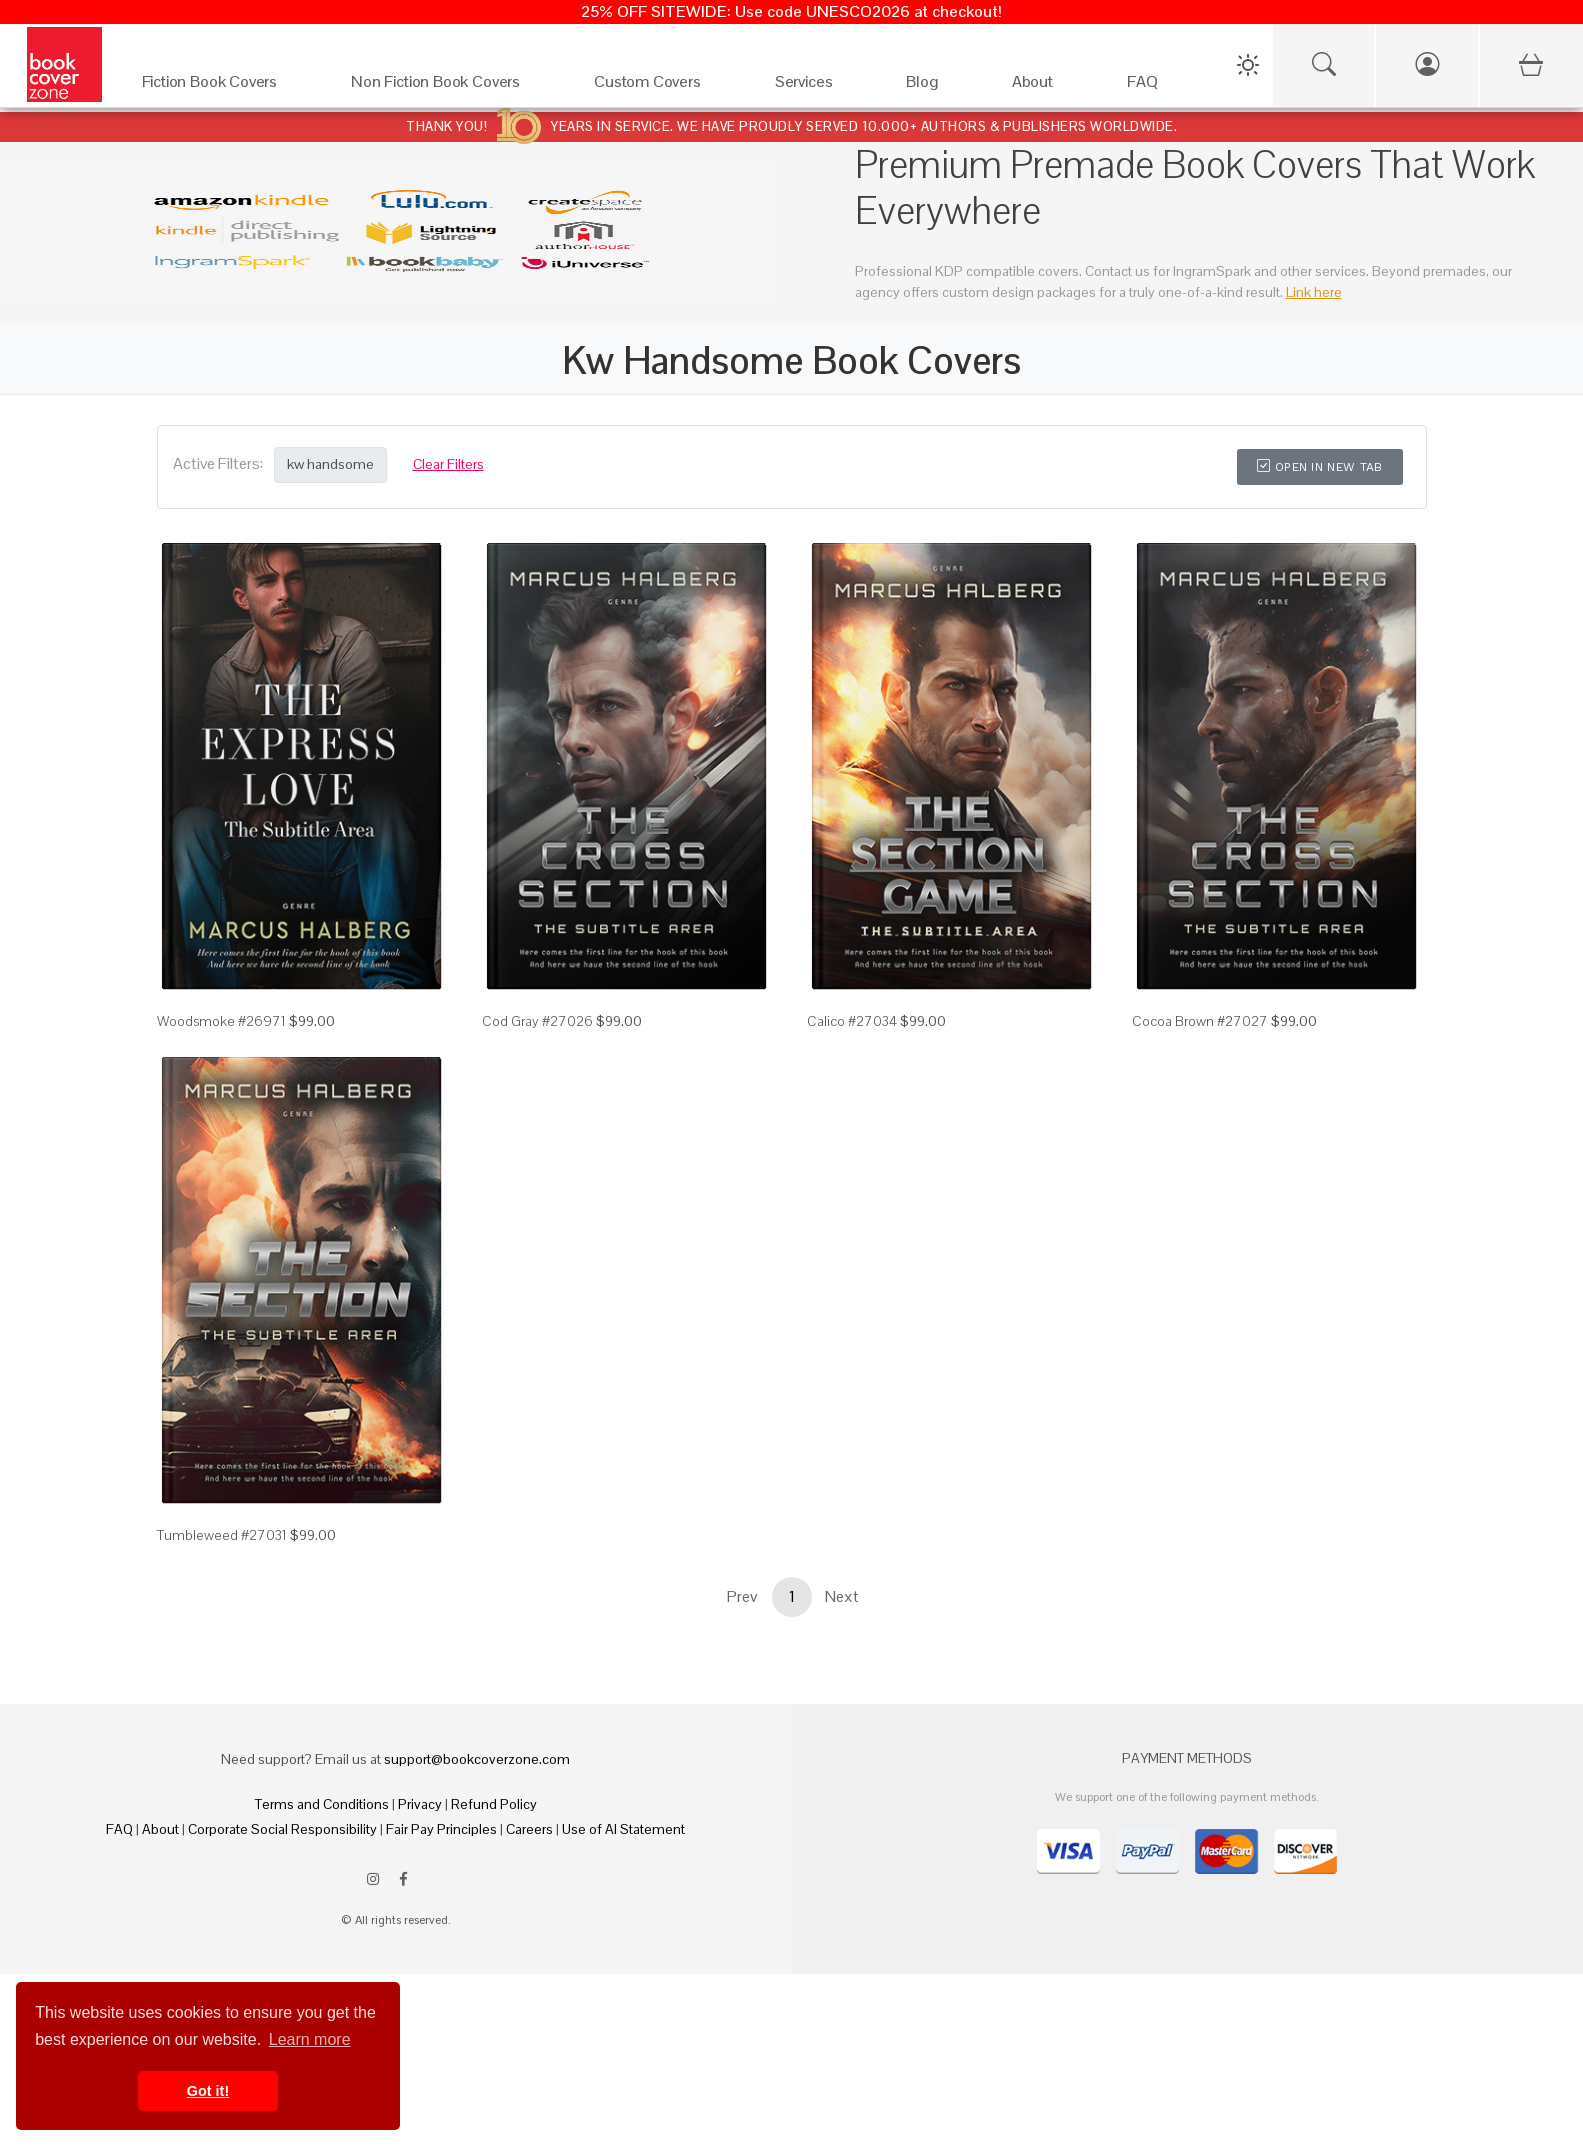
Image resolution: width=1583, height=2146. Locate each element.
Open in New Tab (1319, 467)
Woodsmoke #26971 (221, 1021)
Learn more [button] (310, 2039)
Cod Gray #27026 (537, 1021)
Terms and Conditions (322, 1804)
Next (842, 1596)
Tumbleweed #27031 (222, 1535)
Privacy (420, 1804)
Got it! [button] (208, 2091)
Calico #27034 (852, 1021)
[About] (1049, 86)
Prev (742, 1596)
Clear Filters (448, 464)
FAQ (119, 1829)
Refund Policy (494, 1804)
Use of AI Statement (623, 1829)
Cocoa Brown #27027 (1200, 1021)
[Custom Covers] (664, 86)
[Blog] (938, 86)
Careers (529, 1829)
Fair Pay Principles (441, 1829)
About (160, 1829)
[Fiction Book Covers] (227, 86)
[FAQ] (1159, 86)
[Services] (821, 86)
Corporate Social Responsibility (282, 1829)
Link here (1314, 292)
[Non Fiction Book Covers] (452, 86)
